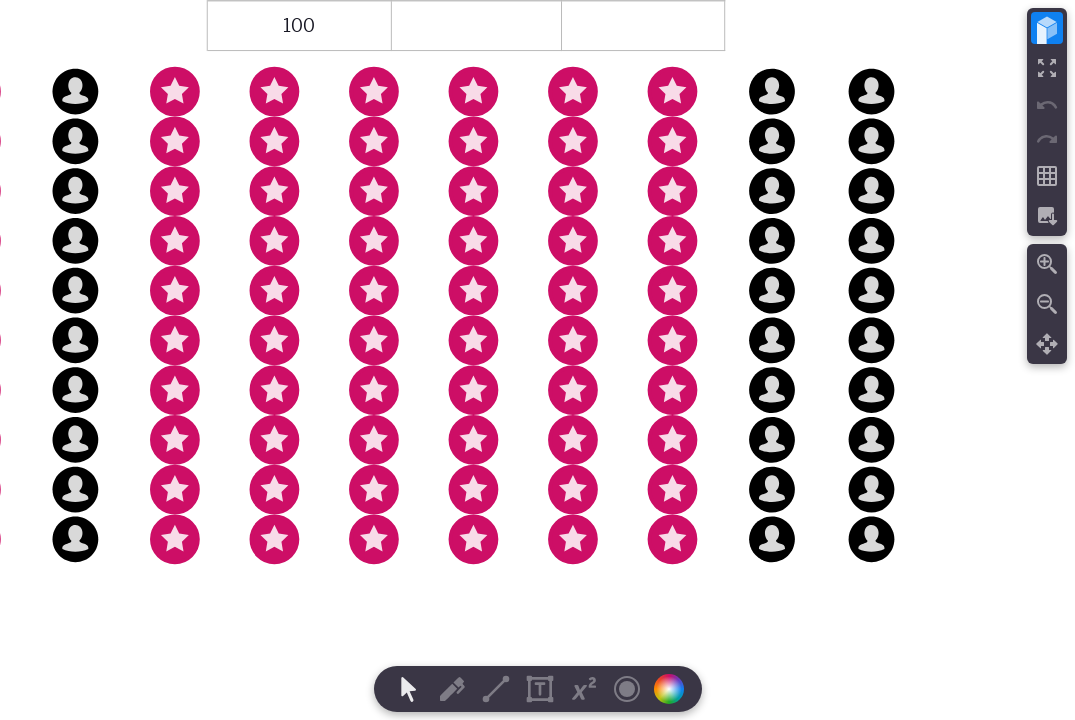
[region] (537, 360)
